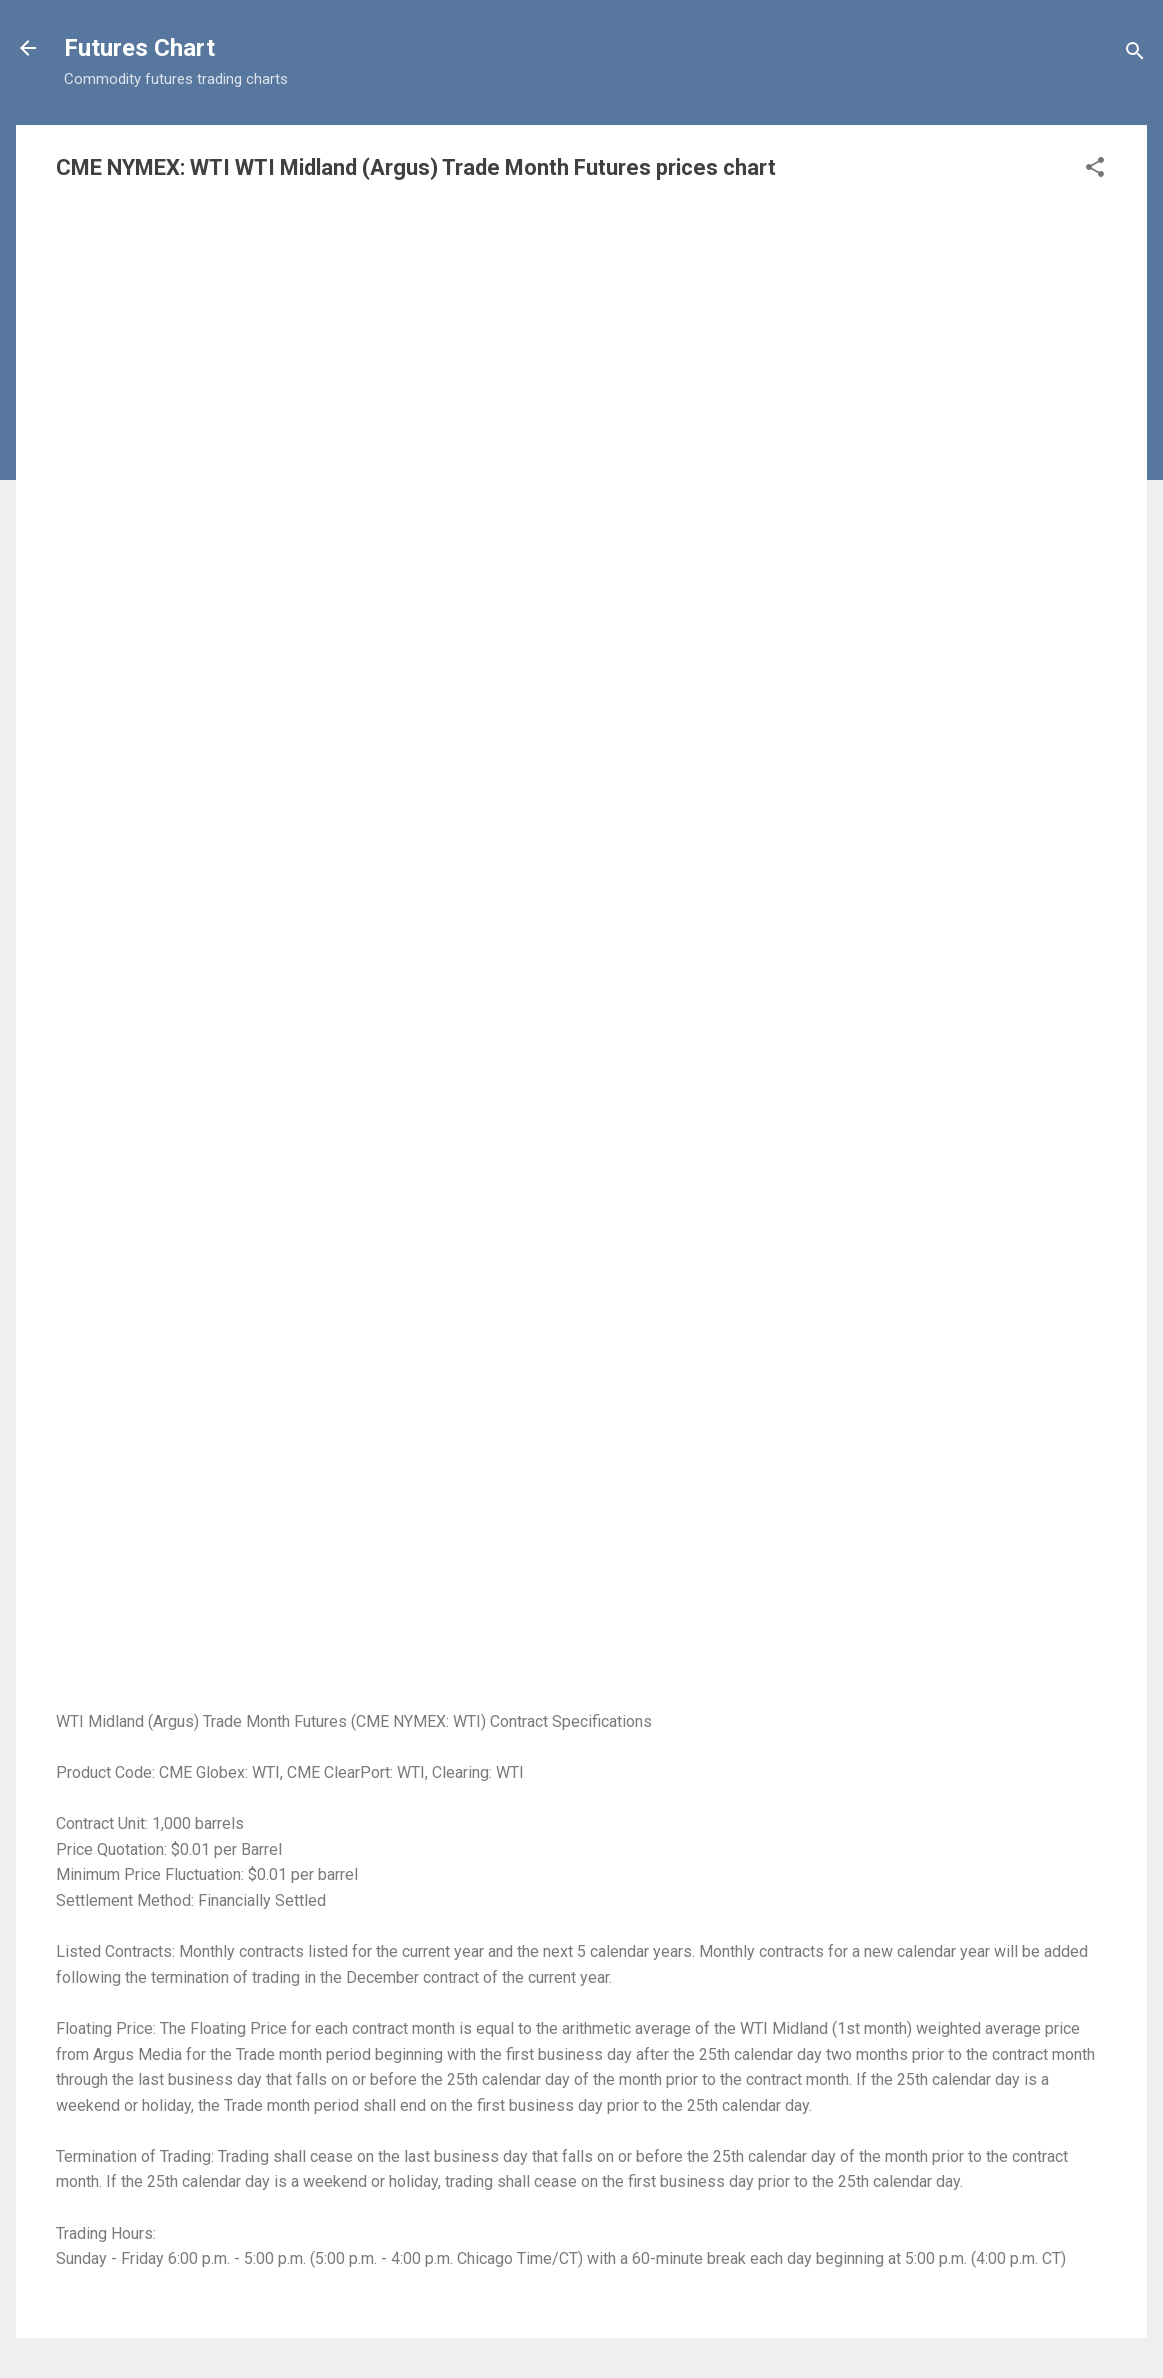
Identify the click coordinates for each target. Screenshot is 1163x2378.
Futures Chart (139, 48)
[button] (1095, 170)
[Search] (1135, 54)
